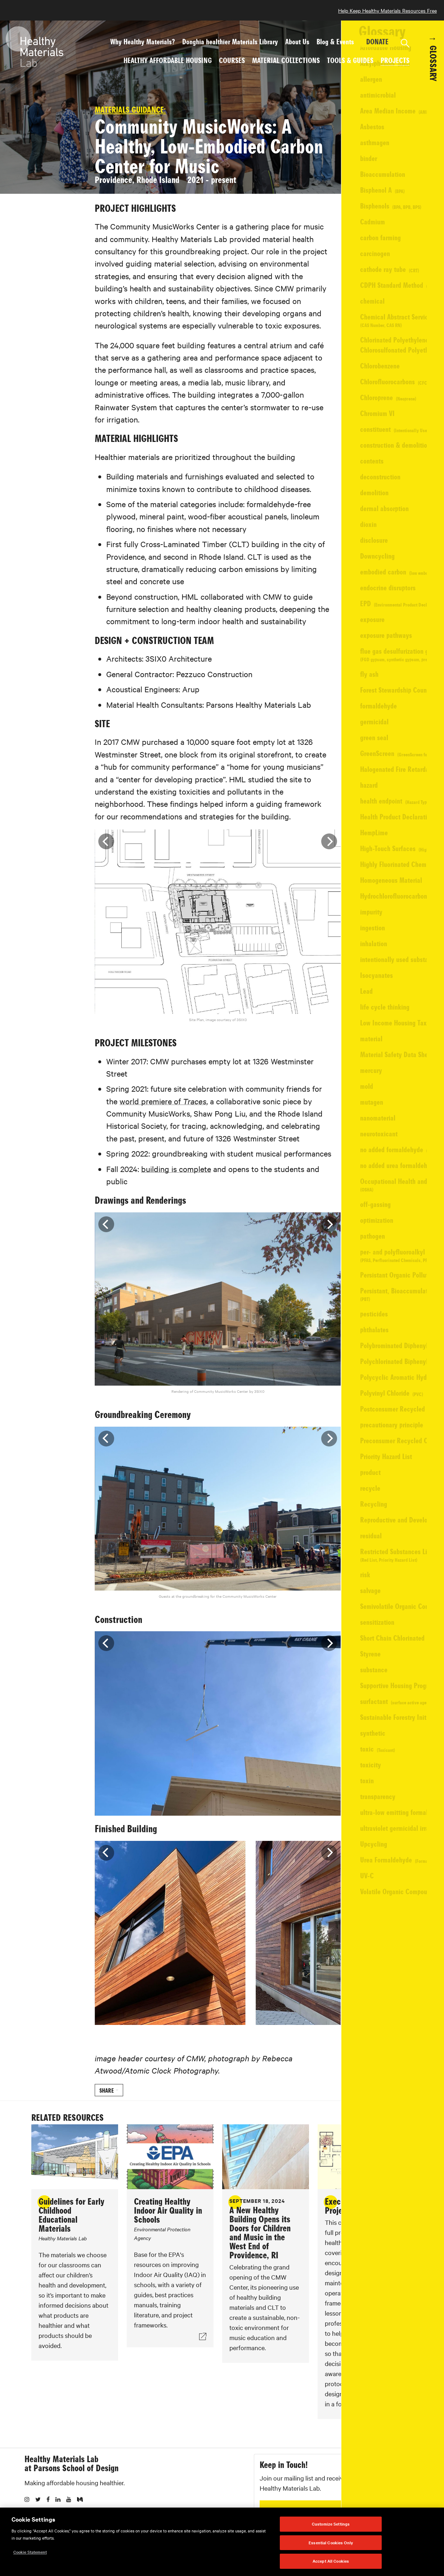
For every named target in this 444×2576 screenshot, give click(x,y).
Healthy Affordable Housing (168, 60)
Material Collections (286, 60)
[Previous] (103, 859)
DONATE (377, 41)
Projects (395, 60)
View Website (374, 235)
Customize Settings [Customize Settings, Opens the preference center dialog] (331, 2524)
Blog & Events (335, 41)
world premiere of (160, 1119)
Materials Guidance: (127, 128)
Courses (232, 60)
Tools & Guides (350, 60)
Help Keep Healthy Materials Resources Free (387, 10)
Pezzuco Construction (365, 317)
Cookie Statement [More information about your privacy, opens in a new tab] (30, 2552)
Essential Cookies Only (331, 2542)
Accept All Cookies (331, 2561)
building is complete (173, 1186)
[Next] (326, 859)
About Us (297, 41)
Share (104, 2108)
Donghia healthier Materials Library (230, 41)
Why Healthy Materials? (142, 41)
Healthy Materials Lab (61, 2502)
